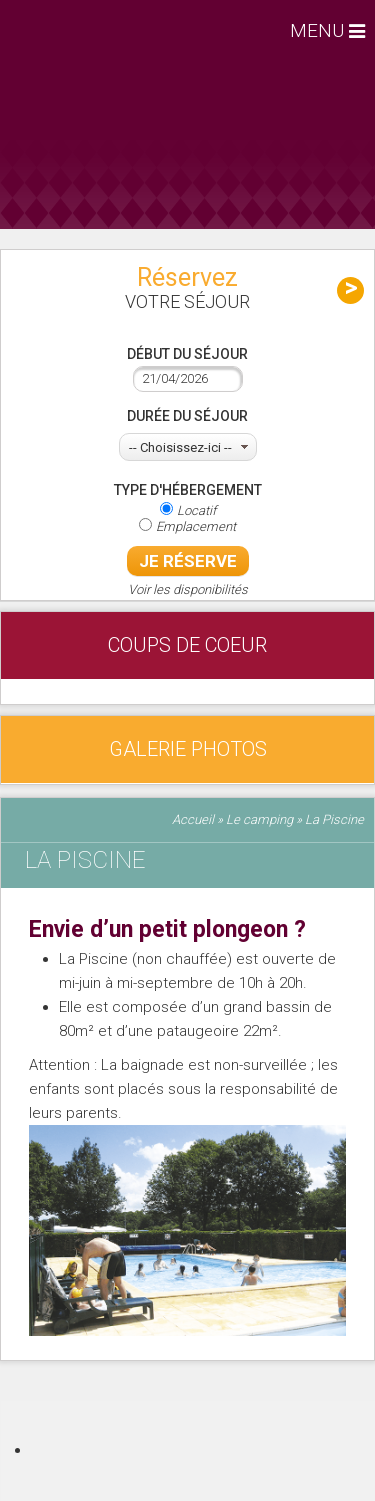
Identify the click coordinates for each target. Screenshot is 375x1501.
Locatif (196, 511)
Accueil (193, 819)
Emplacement (196, 527)
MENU (319, 30)
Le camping (259, 819)
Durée (187, 416)
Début (187, 354)
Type (188, 490)
